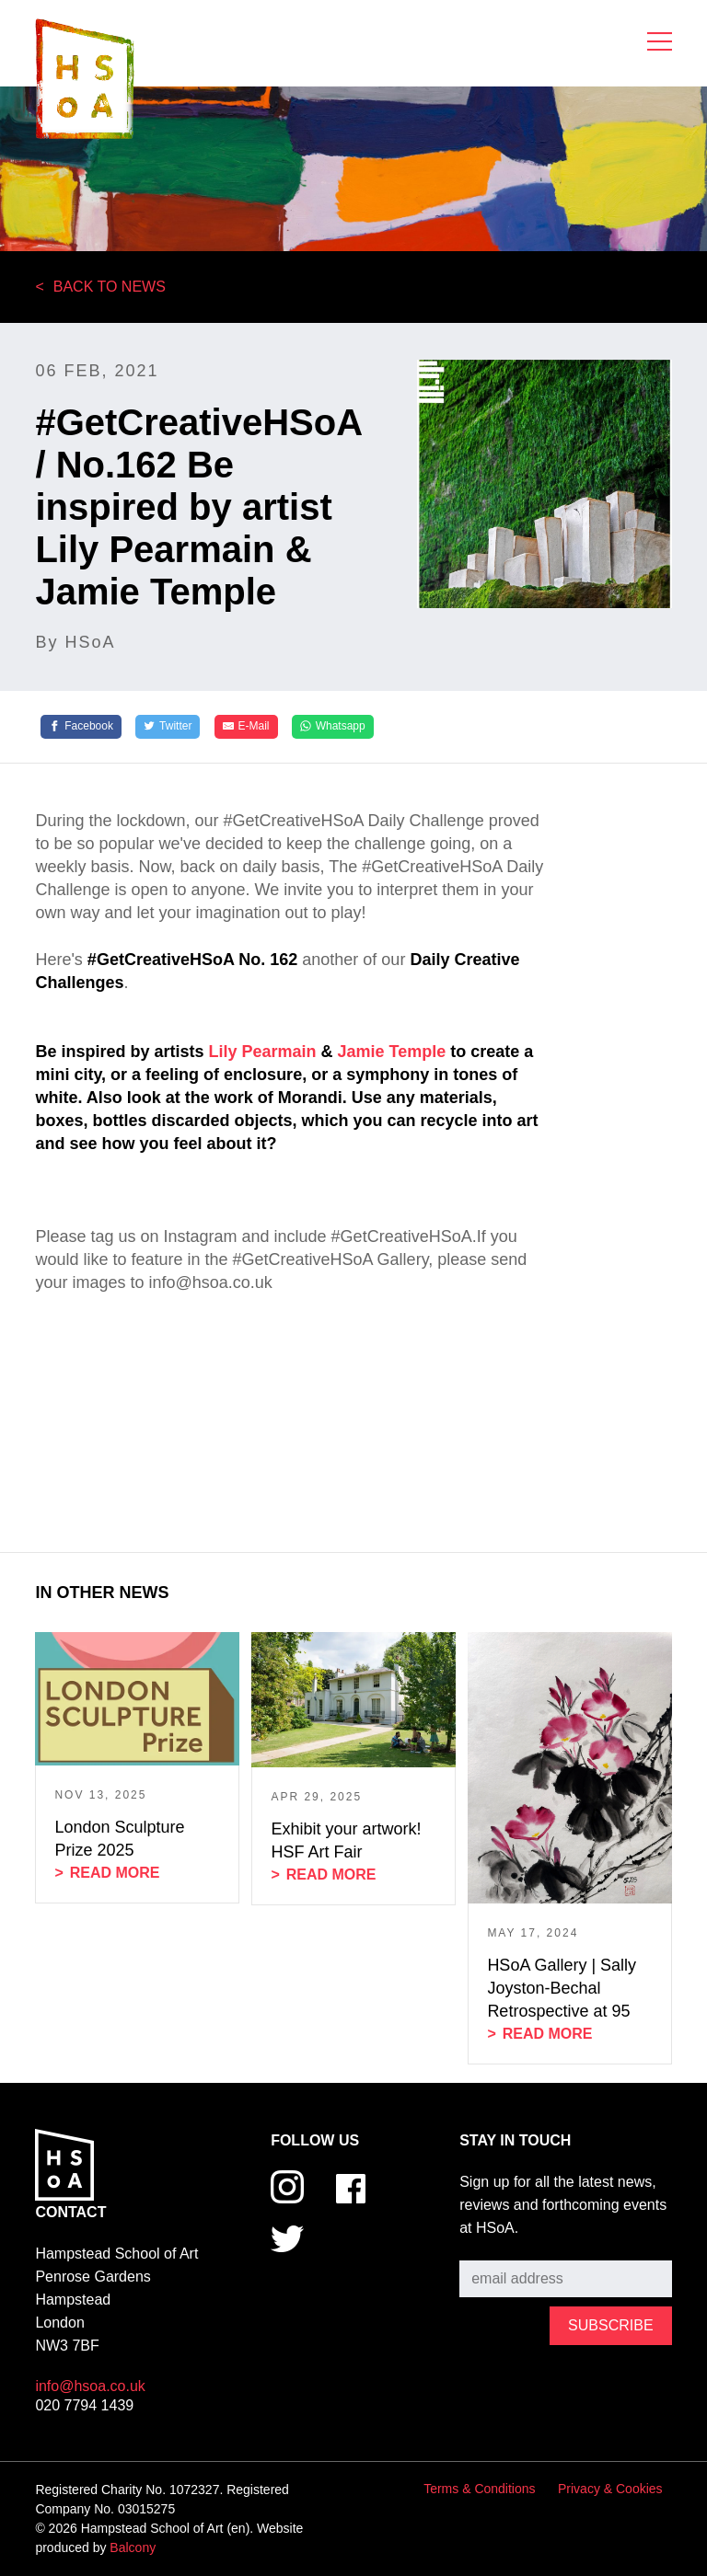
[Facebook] (81, 727)
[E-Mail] (246, 727)
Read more (115, 1872)
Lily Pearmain (264, 1051)
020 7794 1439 (84, 2405)
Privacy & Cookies (610, 2488)
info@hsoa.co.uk (90, 2386)
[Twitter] (167, 727)
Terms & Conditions (479, 2488)
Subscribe (492, 2247)
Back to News (109, 286)
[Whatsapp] (333, 727)
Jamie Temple (392, 1051)
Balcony (133, 2547)
